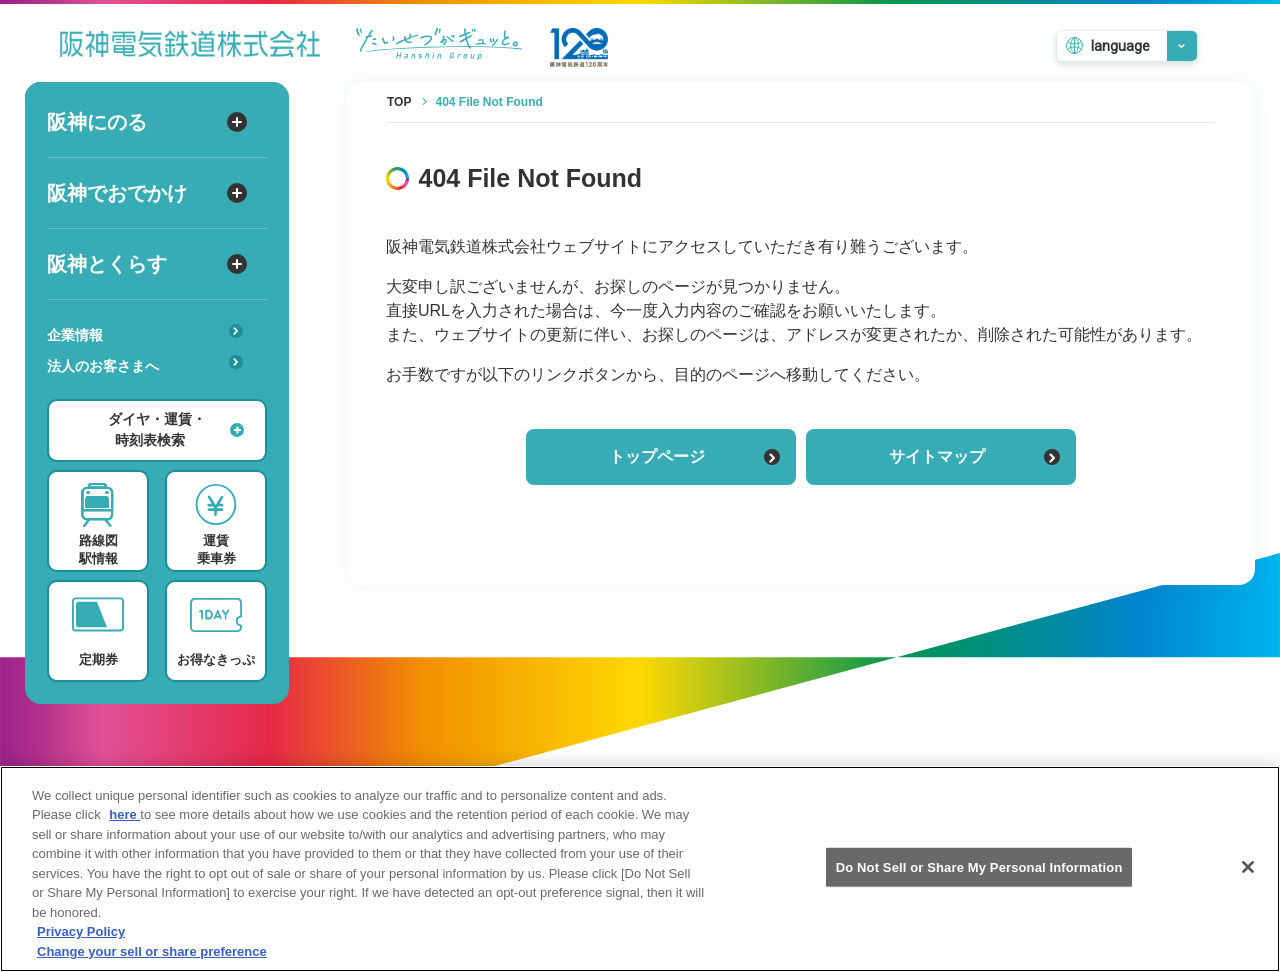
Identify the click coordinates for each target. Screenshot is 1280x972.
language (1120, 46)
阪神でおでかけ (147, 193)
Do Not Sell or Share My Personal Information (979, 878)
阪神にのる (147, 122)
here (124, 826)
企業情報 (145, 333)
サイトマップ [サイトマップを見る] (974, 456)
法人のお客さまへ (145, 364)
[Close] (1248, 879)
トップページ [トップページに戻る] (694, 456)
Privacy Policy (81, 944)
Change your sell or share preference (152, 963)
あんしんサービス (151, 394)
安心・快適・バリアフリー (151, 397)
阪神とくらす (147, 264)
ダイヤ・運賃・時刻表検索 (176, 429)
